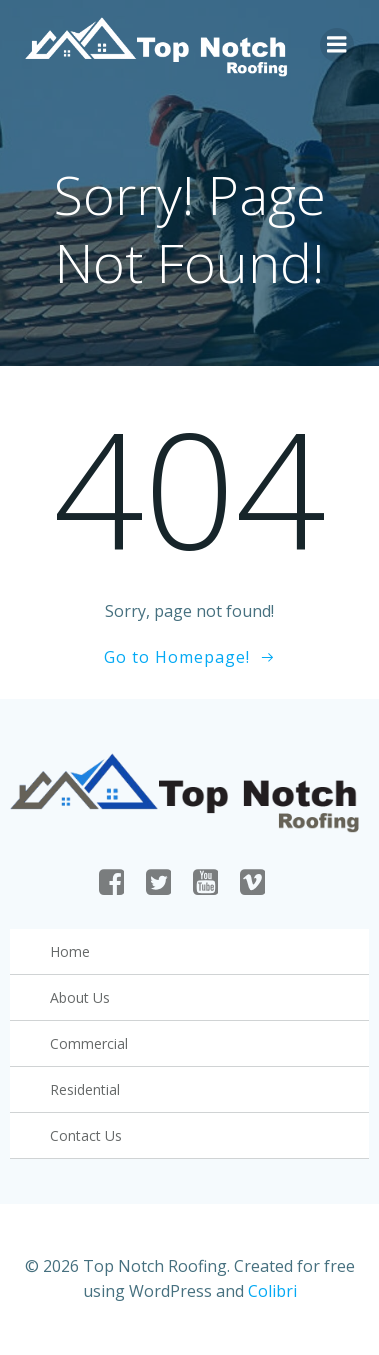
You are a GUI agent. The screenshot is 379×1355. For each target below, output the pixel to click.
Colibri (272, 1291)
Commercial (89, 1043)
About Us (80, 997)
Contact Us (86, 1135)
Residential (85, 1089)
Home (70, 951)
